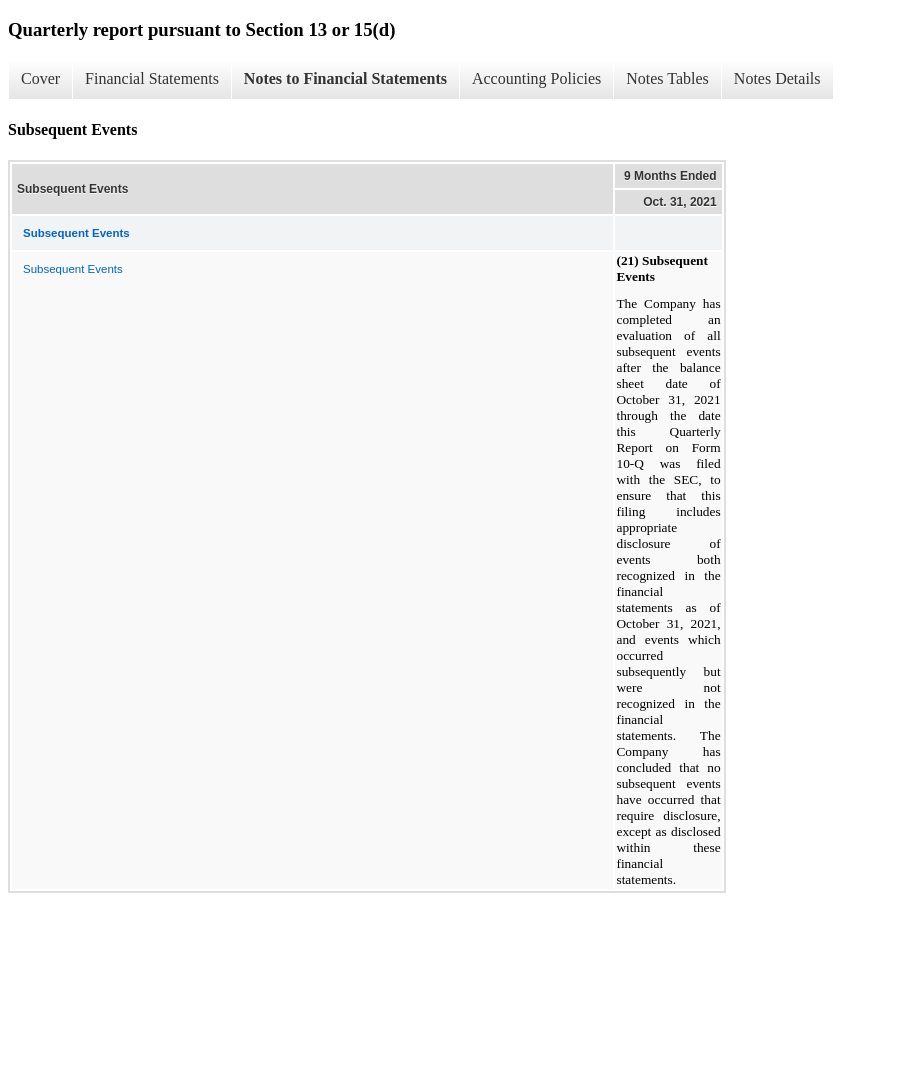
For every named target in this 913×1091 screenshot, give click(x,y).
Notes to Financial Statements (345, 78)
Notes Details (777, 78)
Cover (40, 78)
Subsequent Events (73, 269)
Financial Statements (152, 78)
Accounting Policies (536, 78)
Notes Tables (667, 78)
